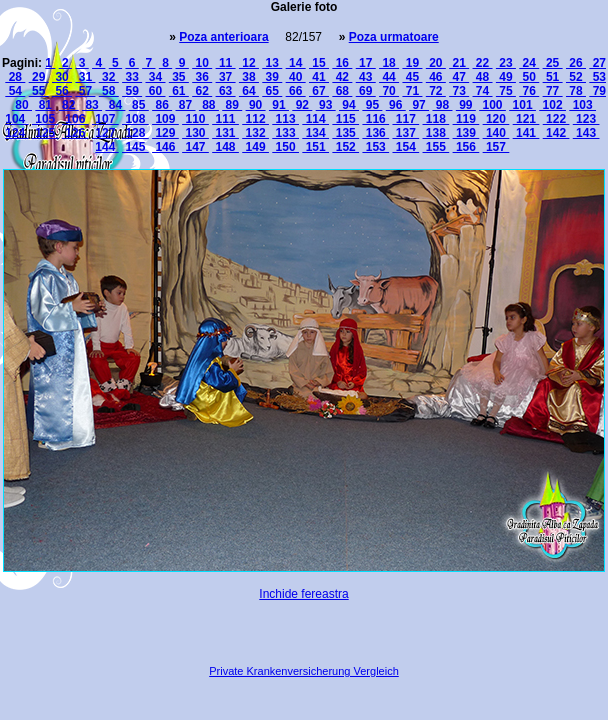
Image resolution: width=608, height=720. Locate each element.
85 (139, 105)
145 (135, 147)
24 (529, 63)
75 (506, 91)
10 (202, 63)
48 (483, 77)
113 (285, 119)
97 (419, 105)
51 (553, 77)
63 (226, 91)
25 (553, 63)
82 (69, 105)
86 (162, 105)
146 (165, 147)
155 (436, 147)
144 (106, 147)
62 (202, 91)
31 (85, 77)
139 (466, 133)
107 (105, 119)
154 (405, 147)
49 (506, 77)
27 (597, 63)
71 (412, 91)
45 (412, 77)
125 (45, 133)
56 (62, 91)
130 (195, 133)
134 (315, 133)
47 (459, 77)
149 (255, 147)
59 (132, 91)
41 (319, 77)
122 (556, 119)
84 (115, 105)
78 (576, 91)
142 (556, 133)
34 (155, 77)
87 (186, 105)
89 (232, 105)
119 (466, 119)
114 (315, 119)
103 (582, 105)
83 (92, 105)
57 (85, 91)
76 (529, 91)
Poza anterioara (223, 37)
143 (586, 133)
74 (483, 91)
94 (349, 105)
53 (597, 77)
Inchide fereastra (303, 594)
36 (202, 77)
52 (576, 77)
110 (195, 119)
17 (366, 63)
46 (436, 77)
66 (296, 91)
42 (342, 77)
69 (366, 91)
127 (105, 133)
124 (16, 133)
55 (39, 91)
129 (165, 133)
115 (345, 119)
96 (396, 105)
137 (405, 133)
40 (296, 77)
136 (375, 133)
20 (436, 63)
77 (553, 91)
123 (586, 119)
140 (496, 133)
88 (209, 105)
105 (45, 119)
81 (45, 105)
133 (285, 133)
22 (483, 63)
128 (135, 133)
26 (576, 63)
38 (249, 77)
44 (389, 77)
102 (552, 105)
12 (249, 63)
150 (285, 147)
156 (466, 147)
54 (15, 91)
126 (75, 133)
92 (302, 105)
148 (225, 147)
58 (109, 91)
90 (256, 105)
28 (15, 77)
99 (466, 105)
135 (345, 133)
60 (155, 91)
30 (62, 77)
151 (315, 147)
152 (345, 147)
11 (226, 63)
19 (412, 63)
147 (195, 147)
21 (459, 63)
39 (272, 77)
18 (389, 63)
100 (492, 105)
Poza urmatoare (394, 37)
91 (279, 105)
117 (405, 119)
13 (272, 63)
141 (526, 133)
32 (109, 77)
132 (255, 133)
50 (529, 77)
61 (179, 91)
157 (496, 147)
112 (255, 119)
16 (342, 63)
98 (442, 105)
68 (342, 91)
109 (165, 119)
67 (319, 91)
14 (296, 63)
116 (375, 119)
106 (75, 119)
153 (375, 147)
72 (436, 91)
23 (506, 63)
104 (16, 119)
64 (249, 91)
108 (135, 119)
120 (496, 119)
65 (272, 91)
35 (179, 77)
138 (436, 133)
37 (226, 77)
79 (597, 91)
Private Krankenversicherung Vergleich (304, 671)
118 (436, 119)
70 (389, 91)
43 (366, 77)
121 (526, 119)
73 (459, 91)
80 (22, 105)
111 (225, 119)
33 (132, 77)
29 (39, 77)
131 (225, 133)
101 (522, 105)
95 (372, 105)
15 (319, 63)
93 (326, 105)
